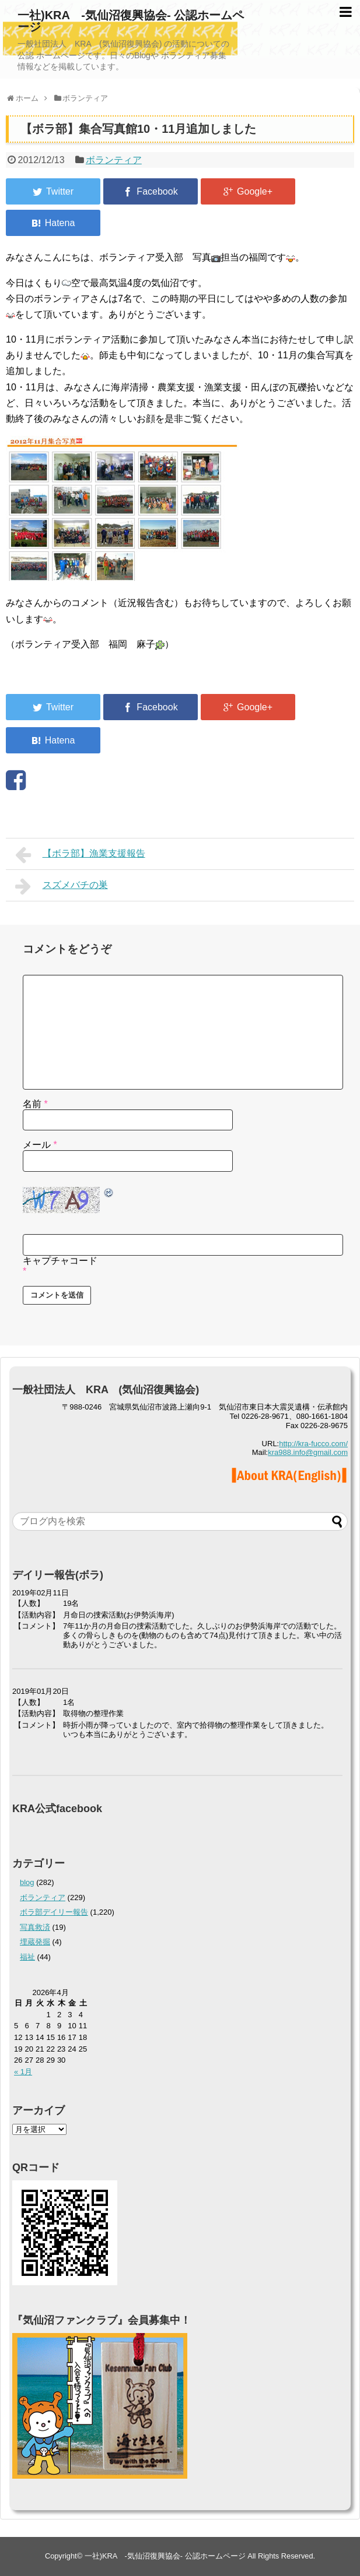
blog (27, 1882)
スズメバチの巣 (61, 886)
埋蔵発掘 (35, 1941)
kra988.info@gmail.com (308, 1452)
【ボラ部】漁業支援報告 (80, 854)
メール (40, 1145)
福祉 (27, 1957)
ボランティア (114, 160)
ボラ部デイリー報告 (54, 1912)
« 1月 (23, 2071)
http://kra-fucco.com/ (313, 1443)
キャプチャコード (60, 1261)
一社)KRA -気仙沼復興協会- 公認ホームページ (131, 21)
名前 (35, 1104)
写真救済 (35, 1927)
